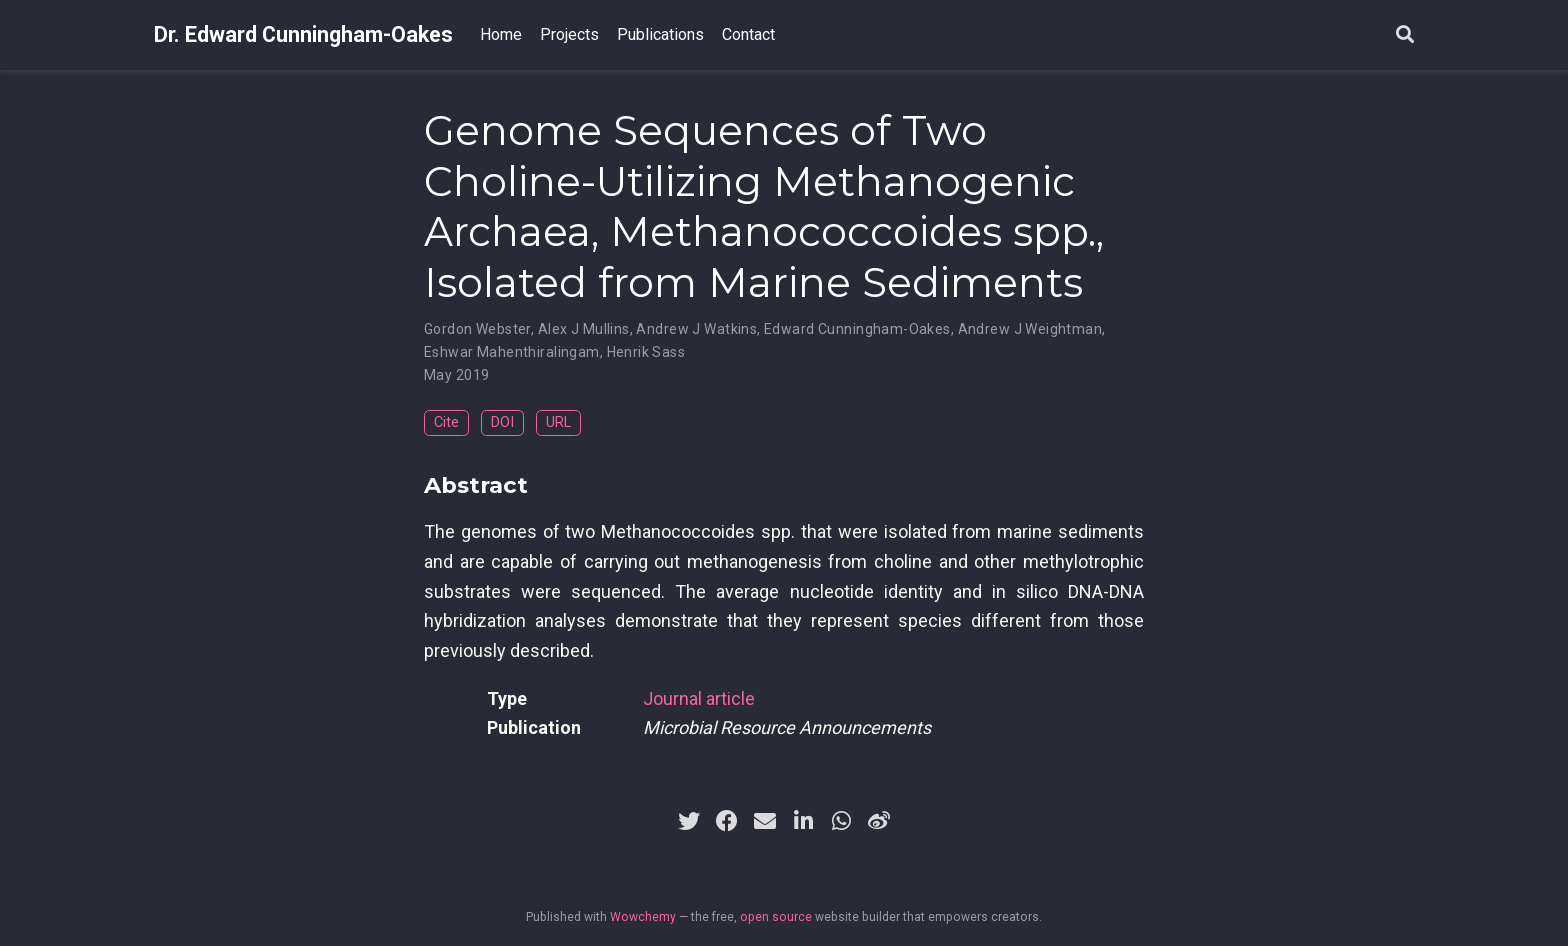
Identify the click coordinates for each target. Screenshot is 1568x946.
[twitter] (689, 821)
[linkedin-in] (803, 821)
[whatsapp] (841, 821)
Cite (446, 422)
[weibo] (879, 821)
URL (558, 422)
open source (776, 917)
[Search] (1405, 35)
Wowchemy (643, 917)
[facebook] (727, 821)
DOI (502, 422)
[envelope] (765, 821)
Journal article (699, 698)
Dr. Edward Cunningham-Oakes (303, 34)
